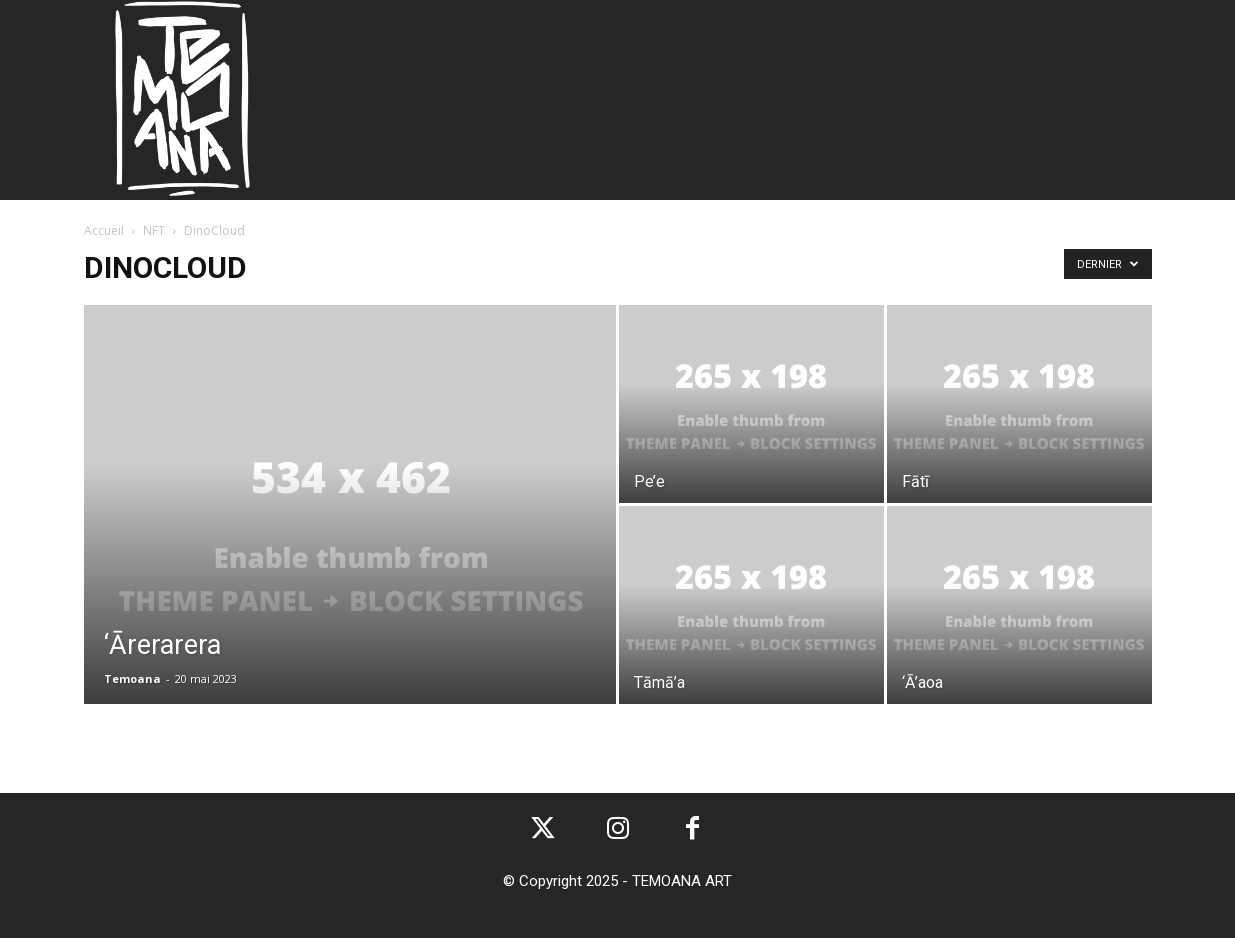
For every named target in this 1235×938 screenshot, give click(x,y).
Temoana (132, 678)
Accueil (104, 230)
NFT (154, 230)
